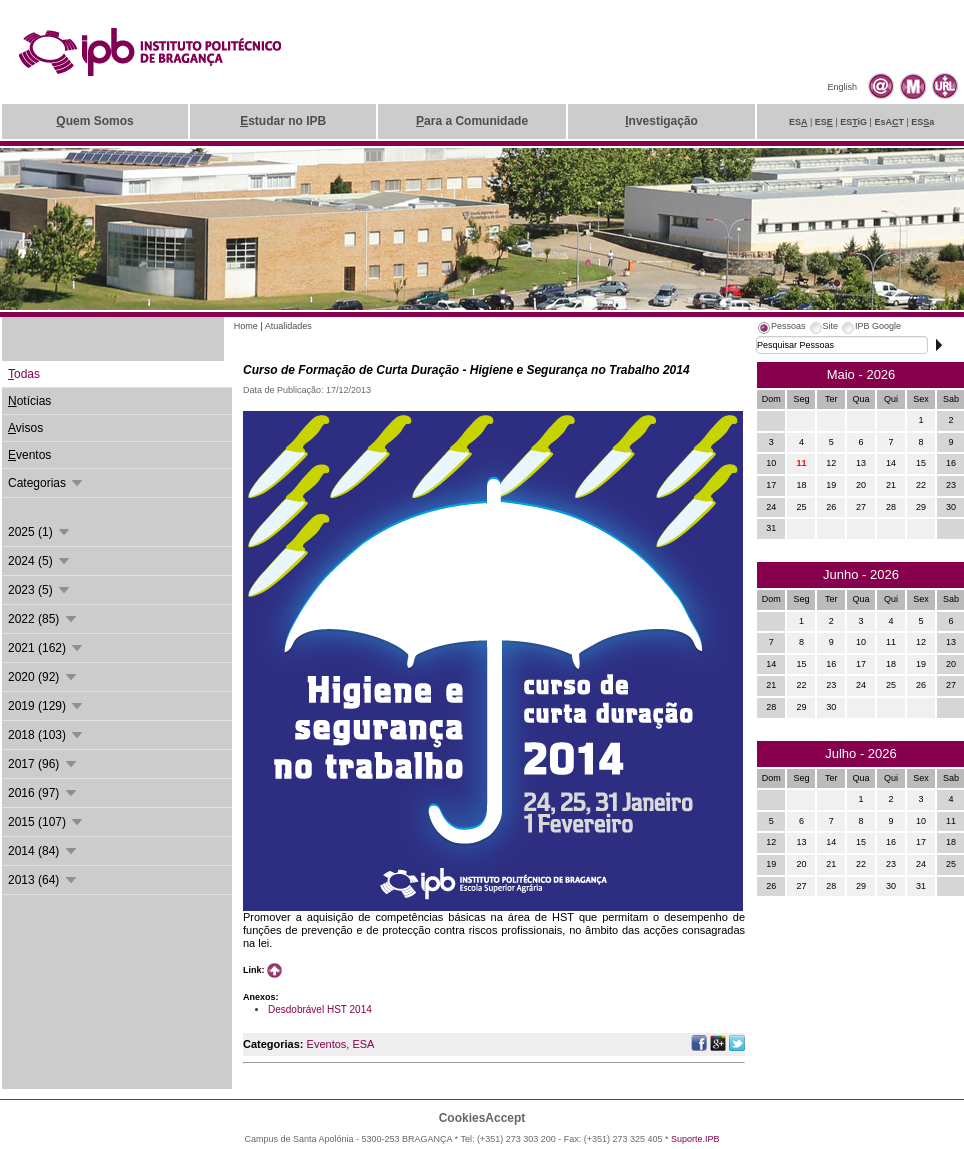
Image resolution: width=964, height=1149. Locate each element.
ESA (363, 1044)
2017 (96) (43, 764)
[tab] (781, 329)
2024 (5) (40, 561)
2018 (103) (46, 735)
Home (246, 326)
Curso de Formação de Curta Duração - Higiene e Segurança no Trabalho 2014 (466, 370)
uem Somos (94, 121)
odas (24, 374)
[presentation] (781, 329)
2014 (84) (43, 851)
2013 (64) (43, 880)
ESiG (853, 122)
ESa (922, 122)
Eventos (327, 1044)
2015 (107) (46, 822)
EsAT (889, 122)
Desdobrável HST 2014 (320, 1009)
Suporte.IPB (695, 1139)
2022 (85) (43, 619)
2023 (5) (40, 590)
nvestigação (661, 121)
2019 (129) (46, 706)
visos (25, 428)
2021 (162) (46, 648)
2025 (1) (40, 532)
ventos (29, 455)
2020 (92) (43, 677)
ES (798, 122)
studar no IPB (283, 121)
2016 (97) (43, 793)
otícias (29, 401)
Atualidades (288, 326)
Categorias (46, 483)
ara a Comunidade (472, 121)
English (842, 87)
